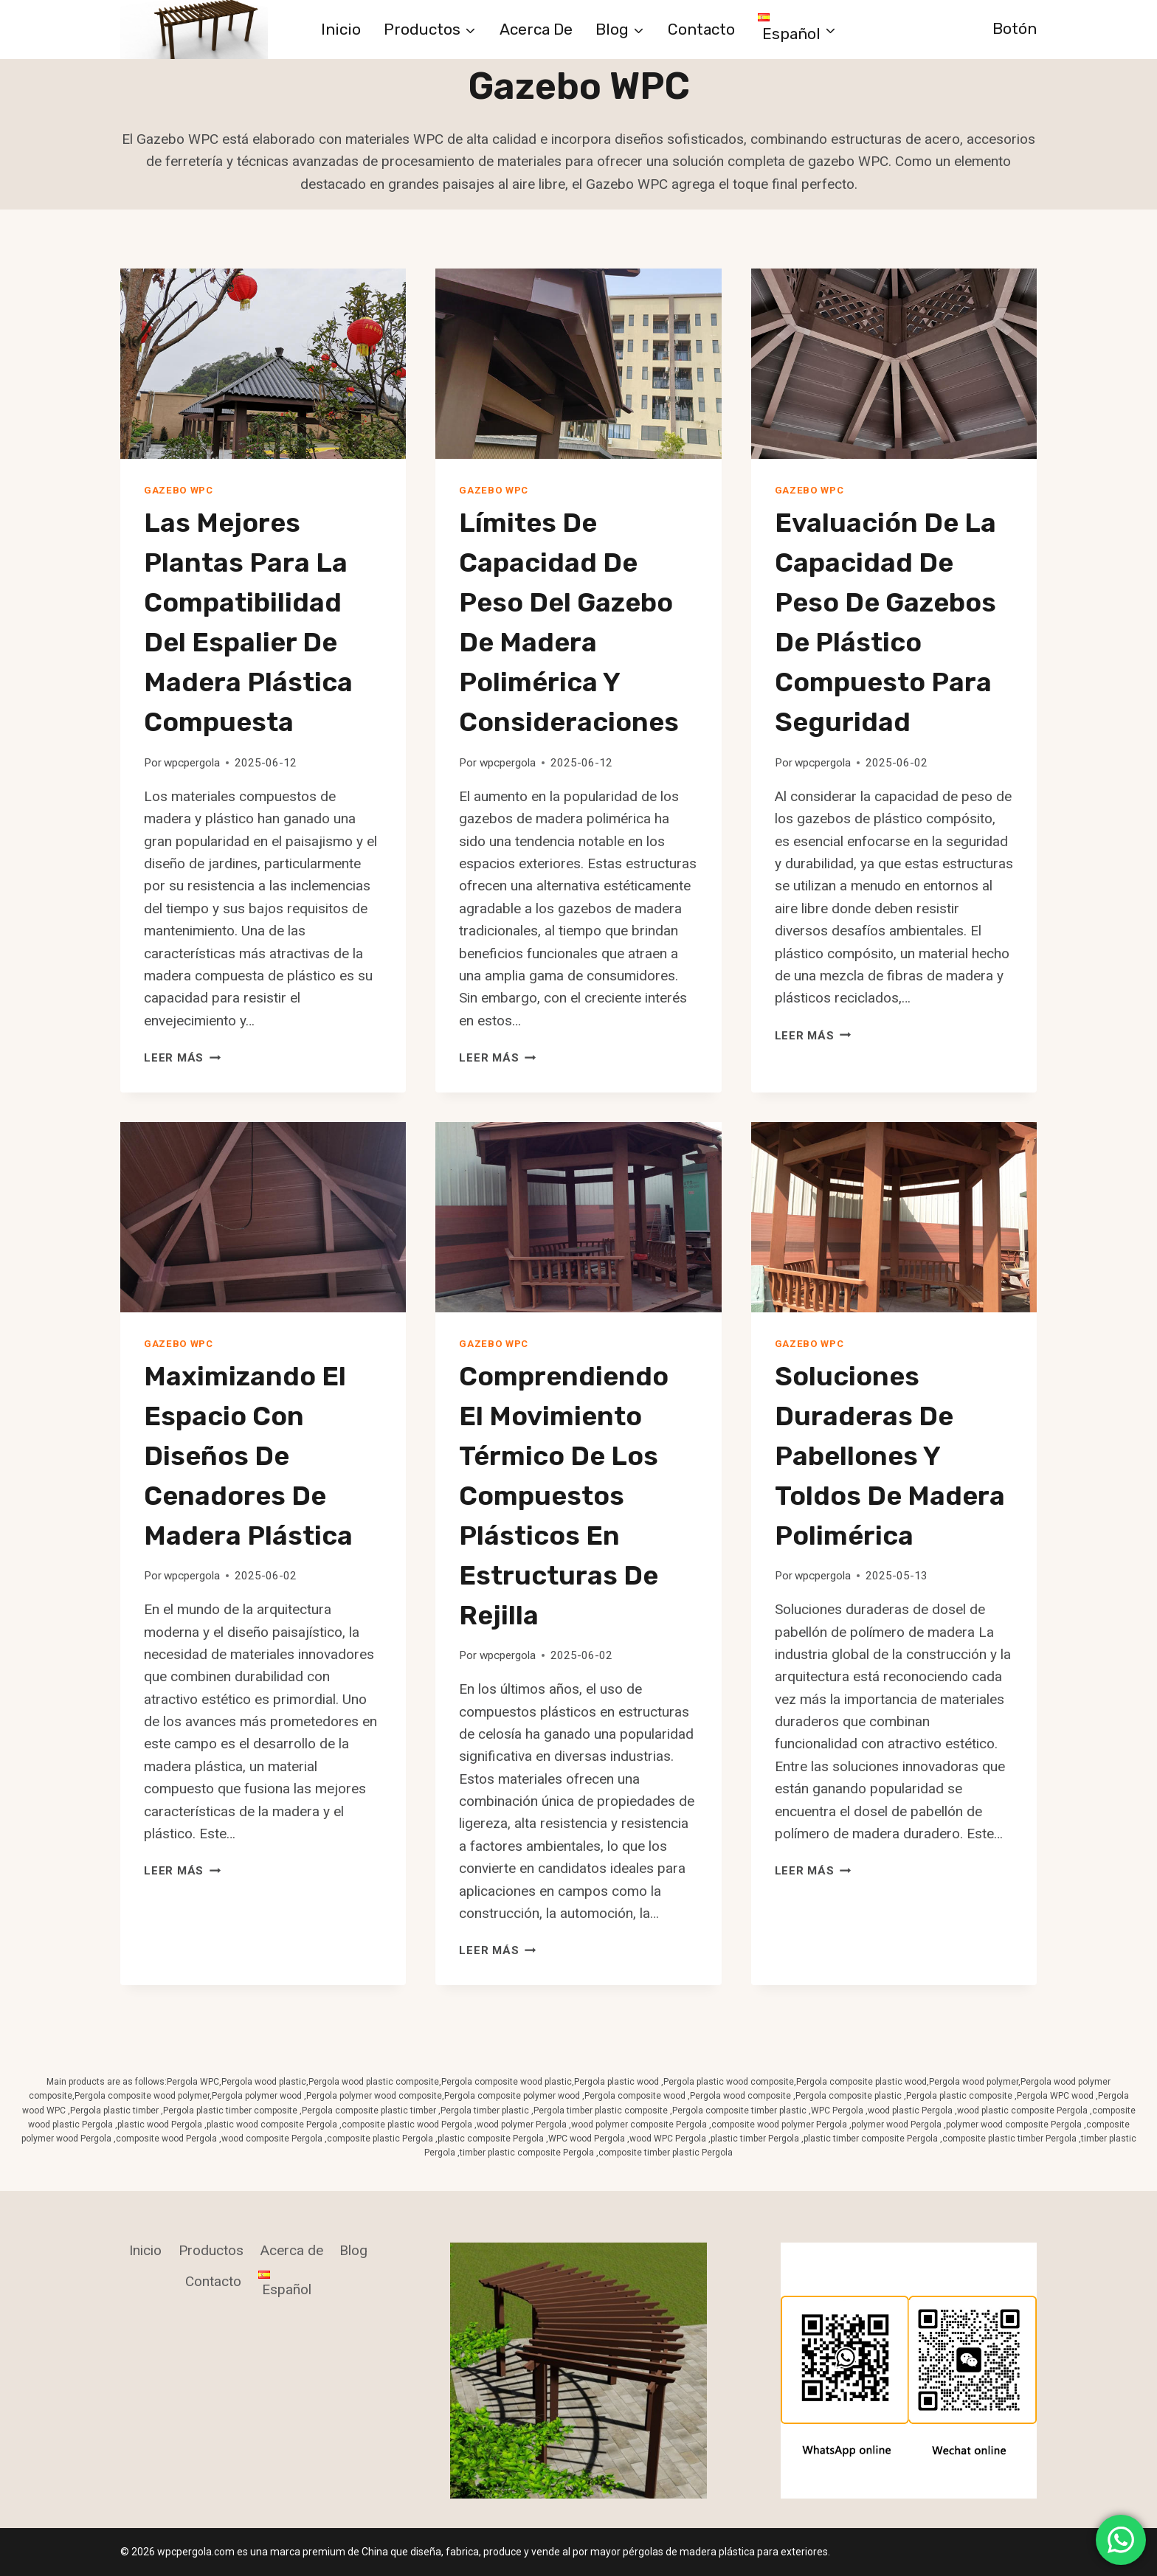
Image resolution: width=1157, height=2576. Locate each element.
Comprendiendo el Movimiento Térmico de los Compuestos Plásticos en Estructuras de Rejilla (564, 1495)
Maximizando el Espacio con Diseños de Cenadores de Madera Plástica (248, 1455)
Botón (1014, 28)
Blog (353, 2250)
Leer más (182, 1057)
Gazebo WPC (178, 490)
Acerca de (536, 29)
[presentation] (263, 364)
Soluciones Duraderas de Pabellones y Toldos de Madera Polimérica (890, 1455)
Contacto (701, 29)
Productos (211, 2250)
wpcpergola (192, 762)
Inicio (341, 29)
